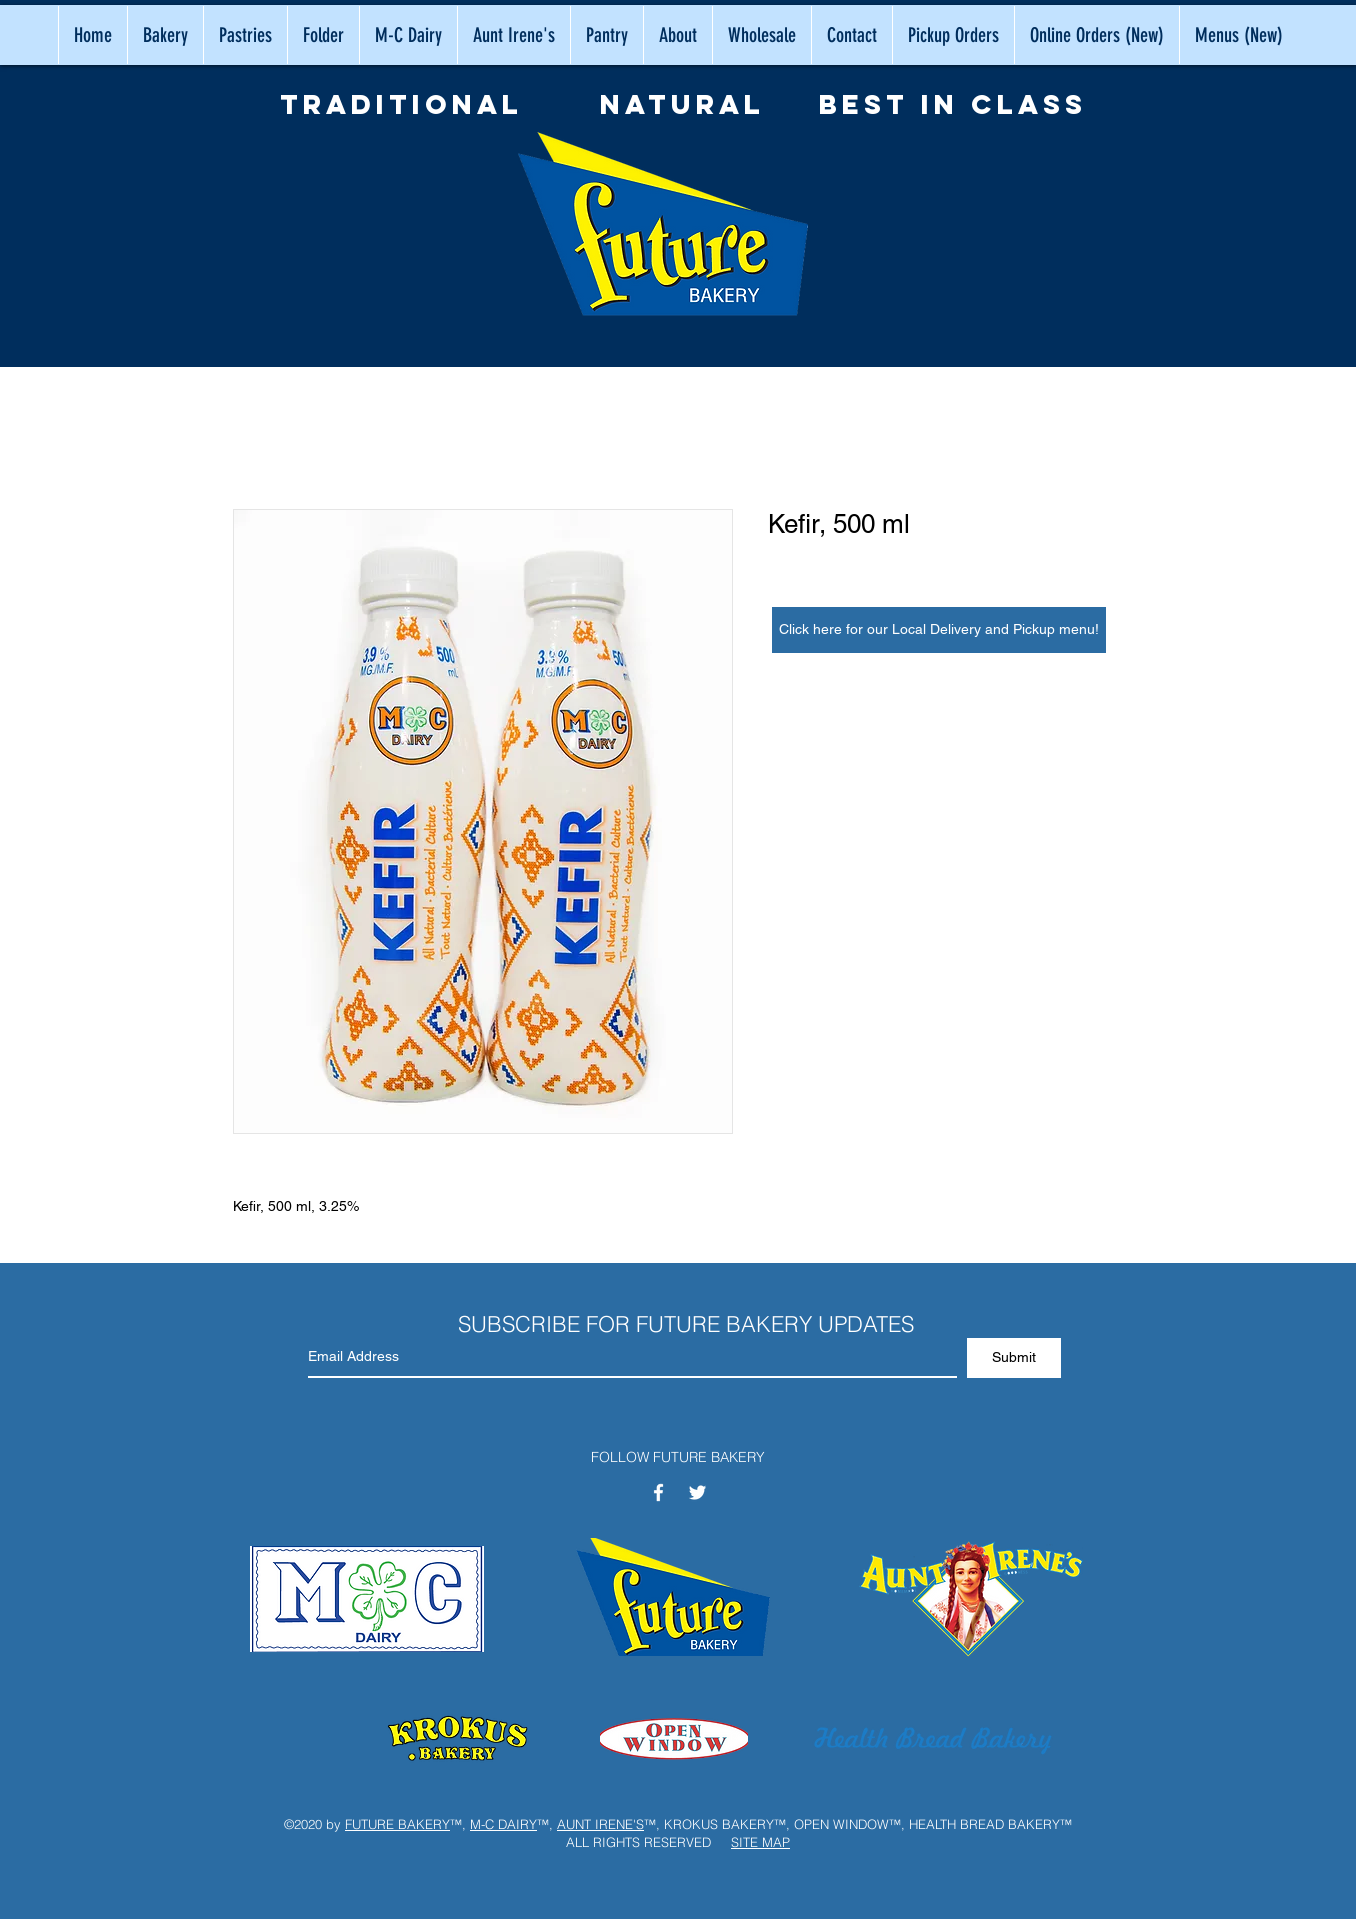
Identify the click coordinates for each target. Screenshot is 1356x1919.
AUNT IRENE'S (600, 1824)
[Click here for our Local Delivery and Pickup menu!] (939, 630)
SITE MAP (760, 1842)
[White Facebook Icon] (658, 1492)
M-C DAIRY (503, 1824)
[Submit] (1014, 1358)
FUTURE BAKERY (397, 1824)
